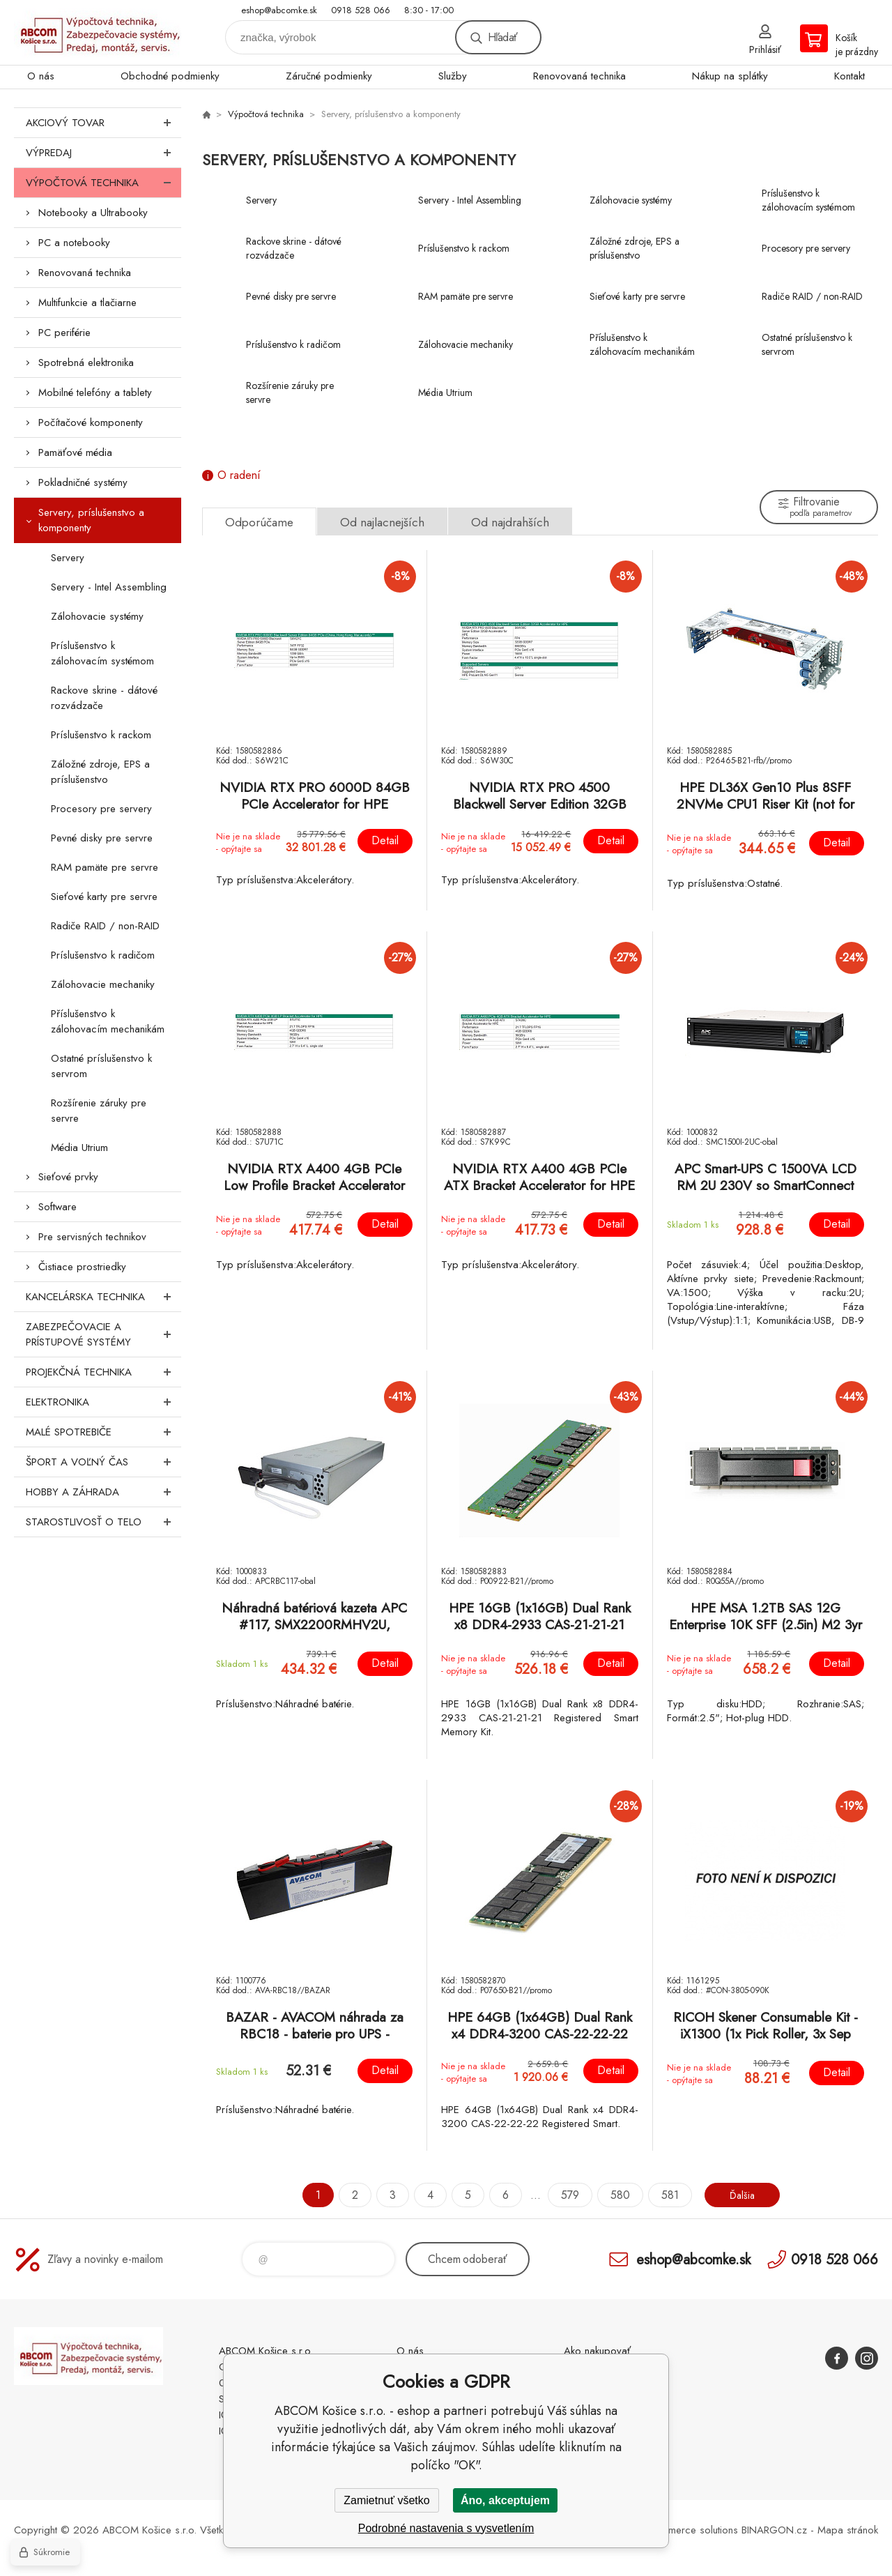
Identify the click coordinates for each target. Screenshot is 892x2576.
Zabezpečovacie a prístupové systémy (103, 1334)
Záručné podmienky (329, 76)
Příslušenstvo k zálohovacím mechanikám (107, 1021)
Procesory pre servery (101, 808)
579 (565, 2195)
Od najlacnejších (382, 522)
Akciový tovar (103, 122)
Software (57, 1206)
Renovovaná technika (579, 76)
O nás (40, 76)
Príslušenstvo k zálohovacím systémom (102, 653)
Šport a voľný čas (103, 1462)
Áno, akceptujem (505, 2500)
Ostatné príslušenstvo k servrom (101, 1066)
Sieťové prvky (68, 1176)
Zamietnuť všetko (386, 2500)
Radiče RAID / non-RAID (105, 925)
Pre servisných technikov (92, 1236)
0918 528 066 (360, 10)
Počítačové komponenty (90, 422)
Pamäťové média (75, 452)
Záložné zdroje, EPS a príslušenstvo (100, 771)
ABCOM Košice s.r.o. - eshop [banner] (97, 32)
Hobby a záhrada (103, 1492)
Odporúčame (259, 522)
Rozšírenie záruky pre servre (98, 1110)
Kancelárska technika (103, 1296)
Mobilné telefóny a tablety (95, 392)
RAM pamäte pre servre (104, 867)
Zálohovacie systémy (97, 616)
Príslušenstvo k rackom (101, 734)
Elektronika (103, 1402)
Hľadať (502, 37)
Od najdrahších (510, 522)
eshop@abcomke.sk (279, 10)
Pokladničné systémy (83, 482)
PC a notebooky (74, 242)
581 (665, 2195)
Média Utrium (79, 1147)
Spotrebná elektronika (86, 362)
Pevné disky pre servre (102, 838)
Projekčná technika (103, 1372)
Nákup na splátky (730, 76)
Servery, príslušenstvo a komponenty (91, 520)
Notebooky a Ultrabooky (93, 212)
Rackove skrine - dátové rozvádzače (104, 698)
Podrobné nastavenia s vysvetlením (446, 2528)
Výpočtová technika (103, 182)
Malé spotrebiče (103, 1432)
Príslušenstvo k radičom (103, 955)
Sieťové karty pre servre (104, 896)
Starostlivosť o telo (103, 1522)
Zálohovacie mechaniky (103, 984)
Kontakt (849, 76)
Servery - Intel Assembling (109, 587)
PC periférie (64, 332)
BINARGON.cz (774, 2530)
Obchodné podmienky (170, 76)
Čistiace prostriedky (82, 1266)
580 (615, 2195)
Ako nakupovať (597, 2350)
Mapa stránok (847, 2530)
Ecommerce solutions (690, 2530)
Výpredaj (103, 152)
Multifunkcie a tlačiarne (87, 302)
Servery (67, 557)
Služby (452, 76)
